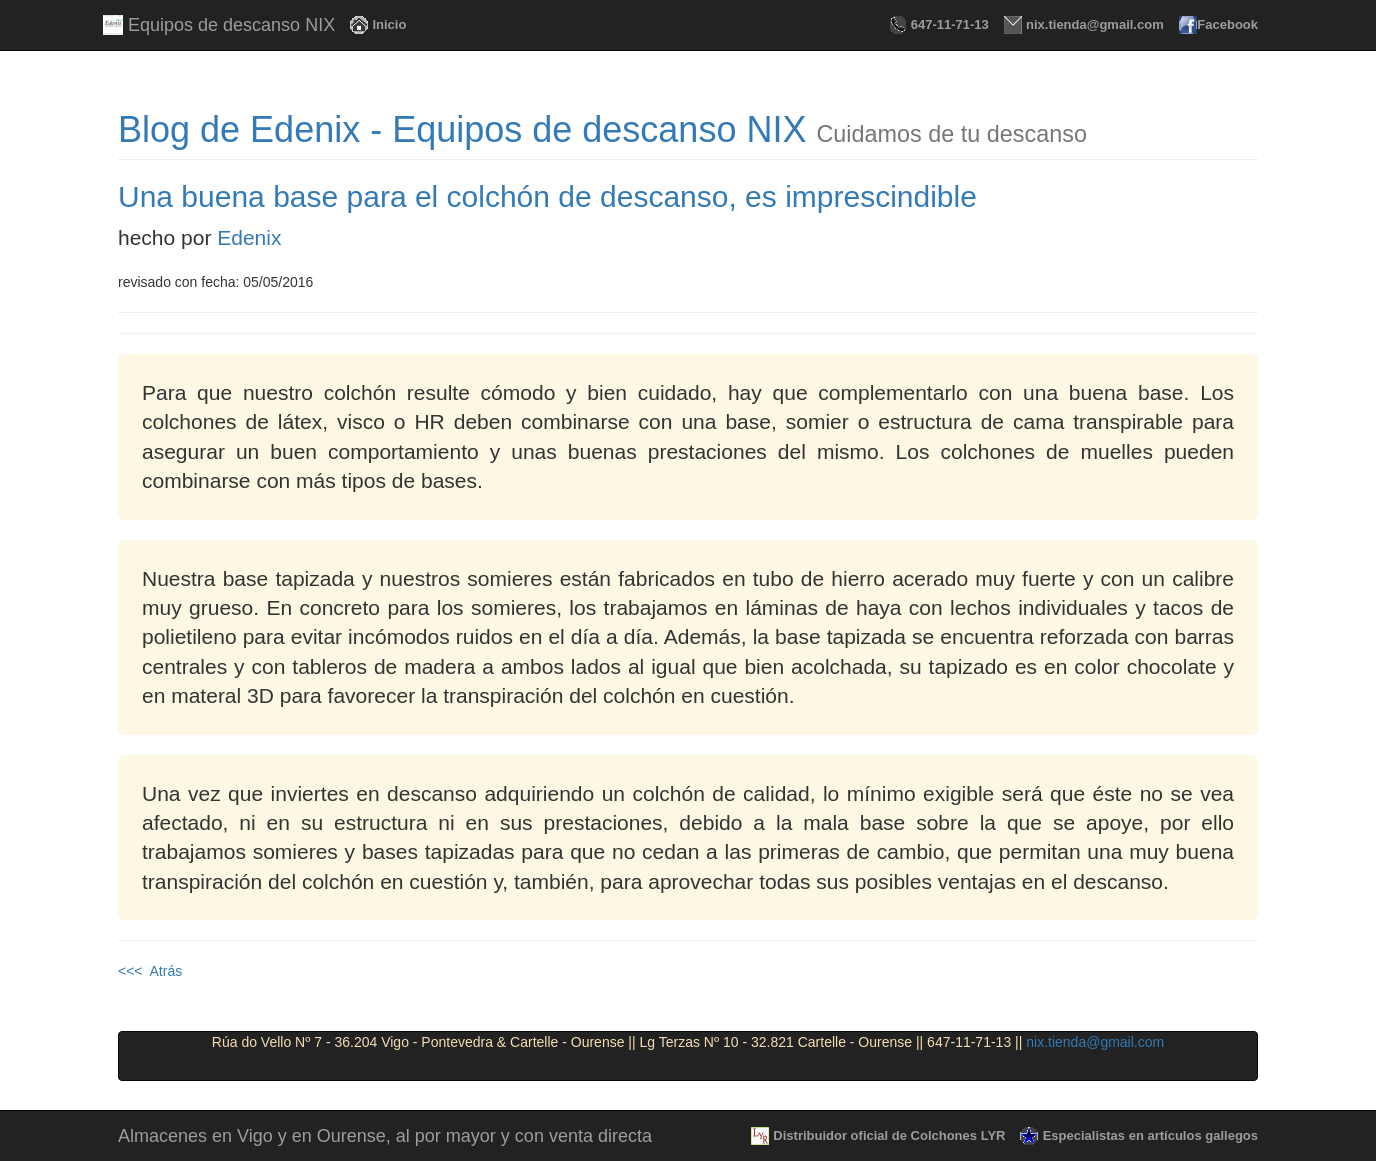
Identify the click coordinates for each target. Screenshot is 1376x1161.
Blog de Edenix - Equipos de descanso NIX (462, 129)
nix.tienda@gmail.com (1091, 24)
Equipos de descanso (226, 25)
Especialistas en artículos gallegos (1146, 1135)
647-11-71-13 (946, 24)
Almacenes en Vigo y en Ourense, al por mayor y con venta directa (385, 1136)
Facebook (1226, 24)
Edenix (249, 237)
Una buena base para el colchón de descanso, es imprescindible (547, 196)
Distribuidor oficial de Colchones (885, 1135)
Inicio (385, 24)
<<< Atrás (150, 971)
